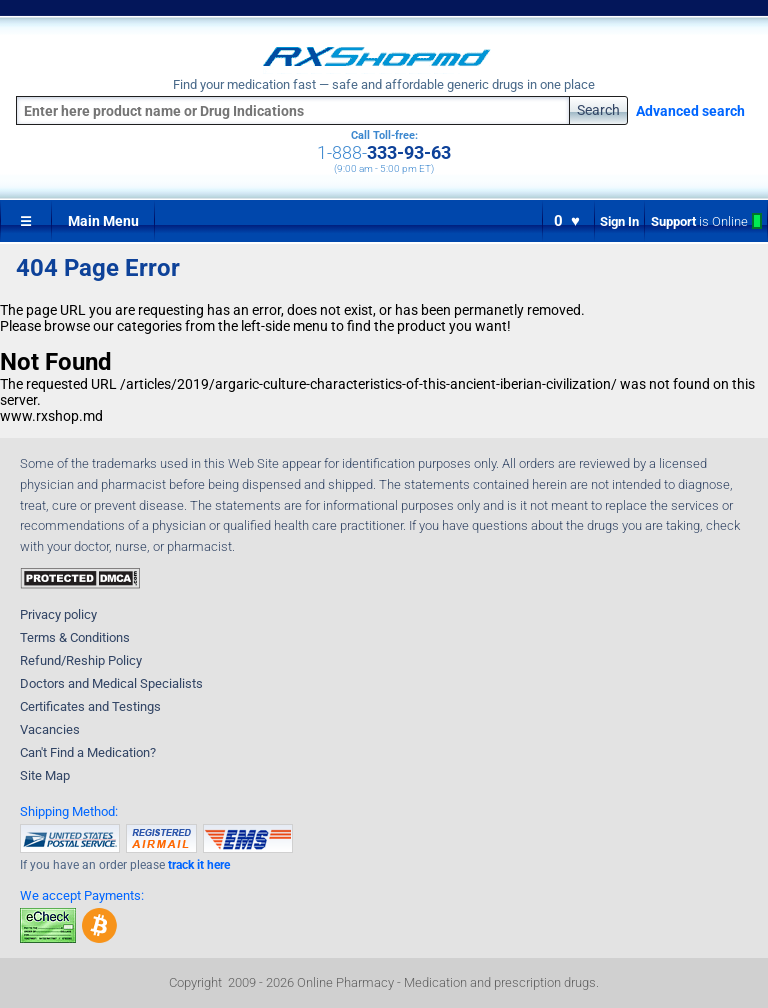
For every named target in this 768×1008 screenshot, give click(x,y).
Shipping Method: (69, 811)
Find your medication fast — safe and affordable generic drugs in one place (384, 85)
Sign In (619, 221)
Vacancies (50, 729)
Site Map (45, 775)
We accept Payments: (82, 895)
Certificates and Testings (90, 706)
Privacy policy (58, 614)
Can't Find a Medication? (88, 752)
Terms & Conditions (75, 637)
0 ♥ (568, 221)
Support (706, 221)
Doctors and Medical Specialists (111, 683)
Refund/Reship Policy (81, 660)
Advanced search (690, 111)
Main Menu (103, 221)
